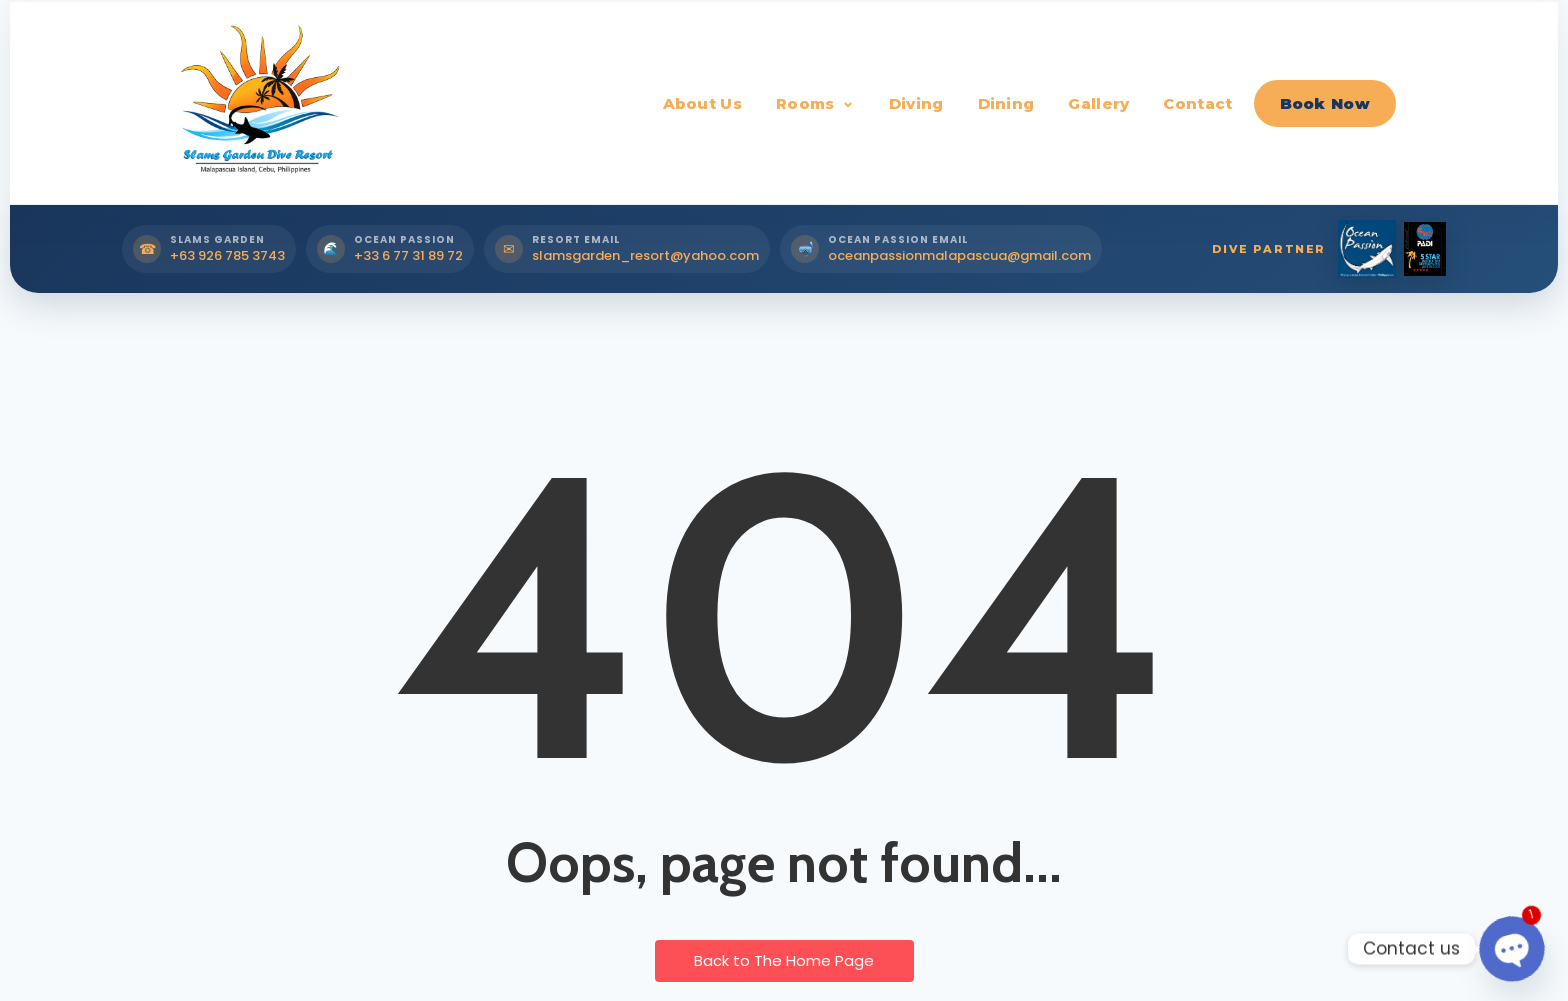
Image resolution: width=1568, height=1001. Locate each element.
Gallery (1098, 103)
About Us (702, 103)
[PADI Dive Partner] (1425, 249)
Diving (916, 103)
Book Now (1325, 103)
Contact (1197, 103)
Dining (1006, 103)
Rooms (805, 103)
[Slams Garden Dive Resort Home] (257, 103)
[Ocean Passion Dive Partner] (1367, 249)
